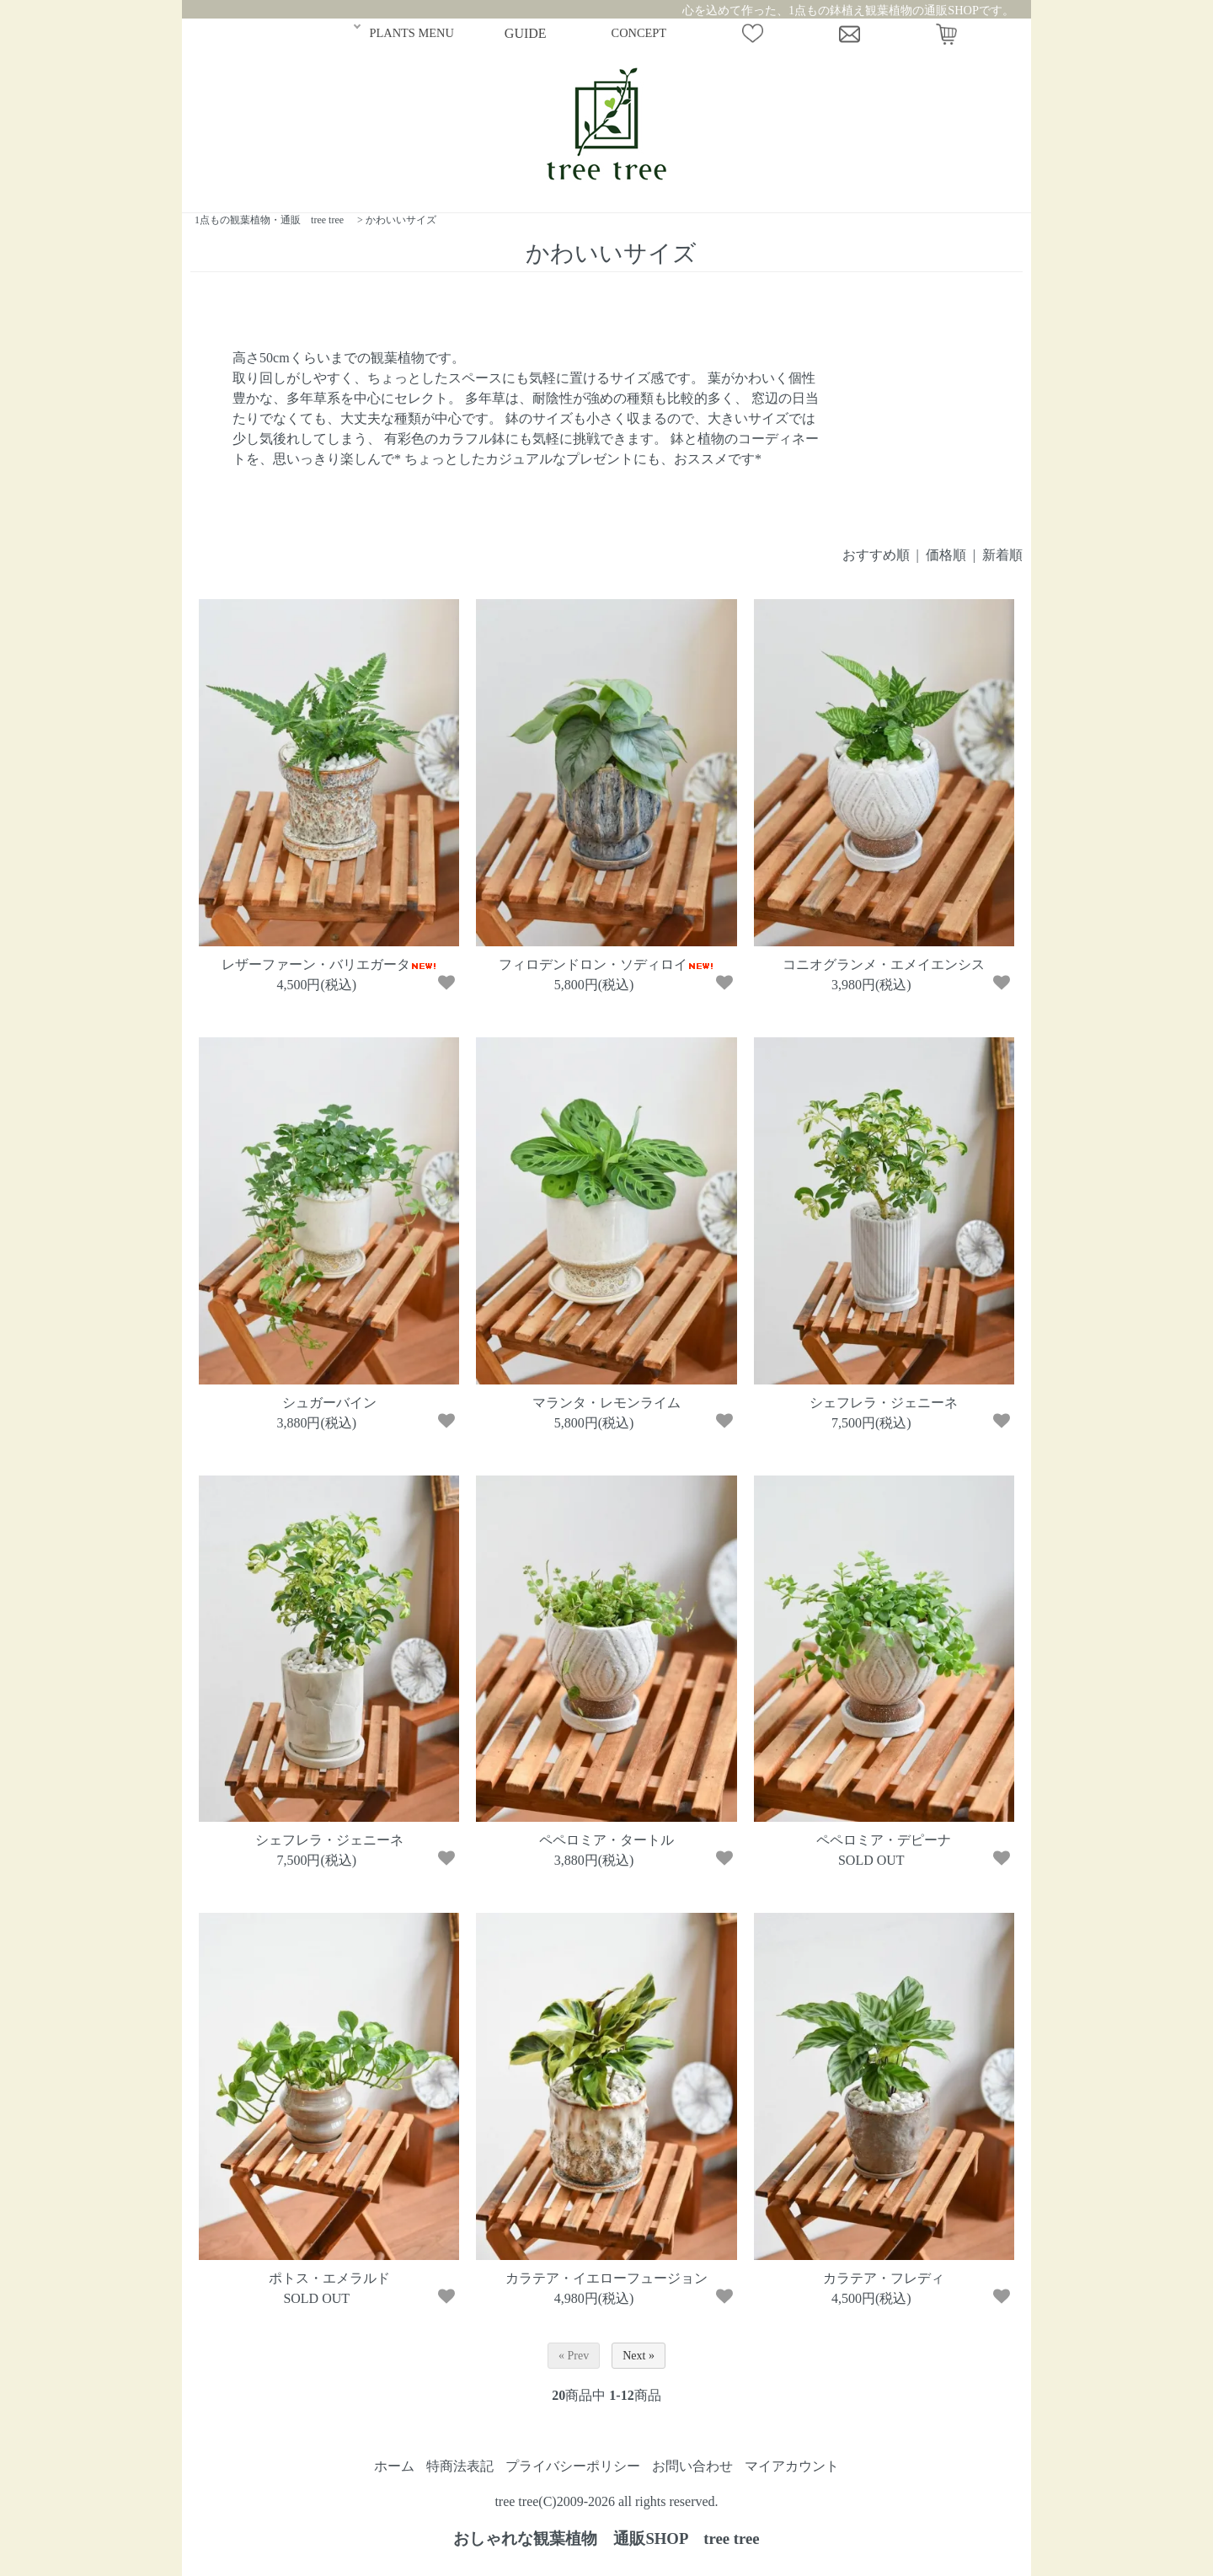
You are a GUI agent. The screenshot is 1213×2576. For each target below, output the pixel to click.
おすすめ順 (876, 555)
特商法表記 (460, 2466)
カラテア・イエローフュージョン (606, 2278)
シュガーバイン (329, 1402)
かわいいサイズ (401, 220)
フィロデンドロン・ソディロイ (606, 964)
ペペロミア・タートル (606, 1840)
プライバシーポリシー (572, 2466)
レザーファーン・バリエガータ (329, 964)
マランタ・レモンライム (606, 1402)
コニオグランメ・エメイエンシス (884, 964)
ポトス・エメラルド (329, 2278)
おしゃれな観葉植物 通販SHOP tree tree (606, 2538)
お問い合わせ (692, 2466)
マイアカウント (792, 2466)
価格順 (946, 555)
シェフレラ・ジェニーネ (884, 1402)
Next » (639, 2355)
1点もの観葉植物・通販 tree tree (269, 220)
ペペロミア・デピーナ (883, 1840)
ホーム (394, 2466)
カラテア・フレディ (883, 2278)
